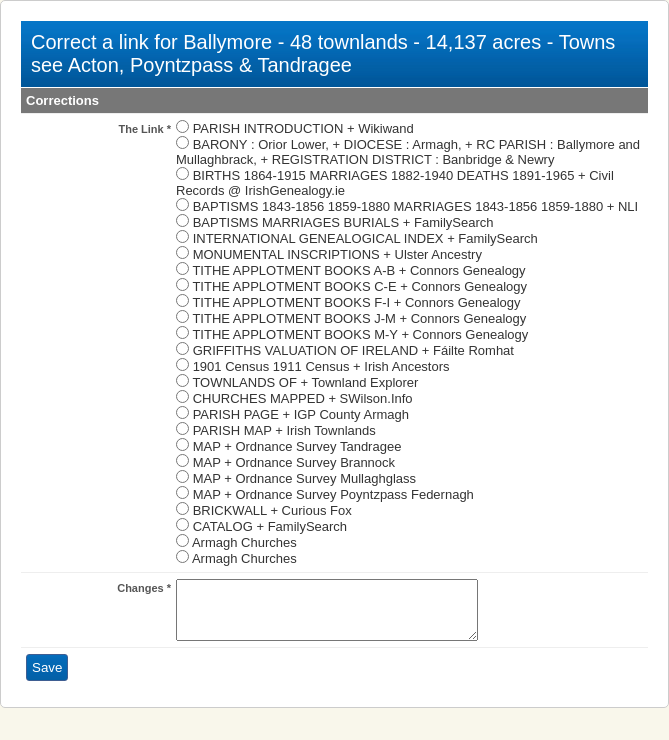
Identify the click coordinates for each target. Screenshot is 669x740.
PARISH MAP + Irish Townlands (284, 430)
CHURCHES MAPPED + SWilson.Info (303, 398)
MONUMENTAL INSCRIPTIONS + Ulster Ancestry (337, 254)
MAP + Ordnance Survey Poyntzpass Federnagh (333, 494)
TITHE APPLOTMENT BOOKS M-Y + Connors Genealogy (360, 334)
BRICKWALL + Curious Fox (272, 510)
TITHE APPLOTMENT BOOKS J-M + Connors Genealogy (359, 318)
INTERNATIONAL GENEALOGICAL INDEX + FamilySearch (365, 238)
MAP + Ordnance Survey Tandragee (297, 446)
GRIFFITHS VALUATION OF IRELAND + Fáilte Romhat (353, 350)
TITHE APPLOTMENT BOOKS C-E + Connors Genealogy (359, 286)
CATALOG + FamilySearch (270, 526)
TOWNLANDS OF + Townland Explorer (305, 382)
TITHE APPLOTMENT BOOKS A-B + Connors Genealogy (358, 270)
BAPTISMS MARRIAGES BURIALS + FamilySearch (343, 222)
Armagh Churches (244, 542)
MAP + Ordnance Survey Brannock (294, 462)
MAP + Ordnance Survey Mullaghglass (304, 478)
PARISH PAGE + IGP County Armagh (301, 414)
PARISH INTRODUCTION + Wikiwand (303, 128)
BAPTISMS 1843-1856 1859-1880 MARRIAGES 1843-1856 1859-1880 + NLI (416, 206)
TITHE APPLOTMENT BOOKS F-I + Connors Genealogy (356, 302)
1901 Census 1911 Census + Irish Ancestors (321, 366)
